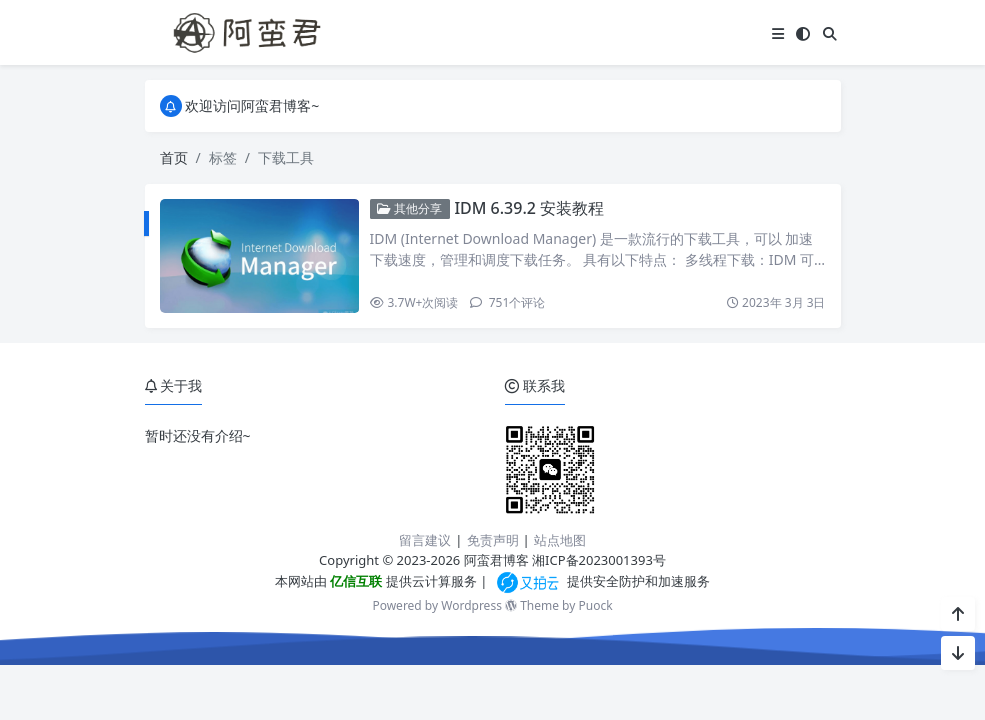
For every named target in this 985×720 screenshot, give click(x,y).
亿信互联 (354, 581)
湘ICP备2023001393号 (599, 560)
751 (508, 302)
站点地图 (560, 540)
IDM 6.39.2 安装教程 (529, 208)
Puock (595, 605)
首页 (174, 157)
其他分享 (409, 208)
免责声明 (493, 540)
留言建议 (425, 540)
